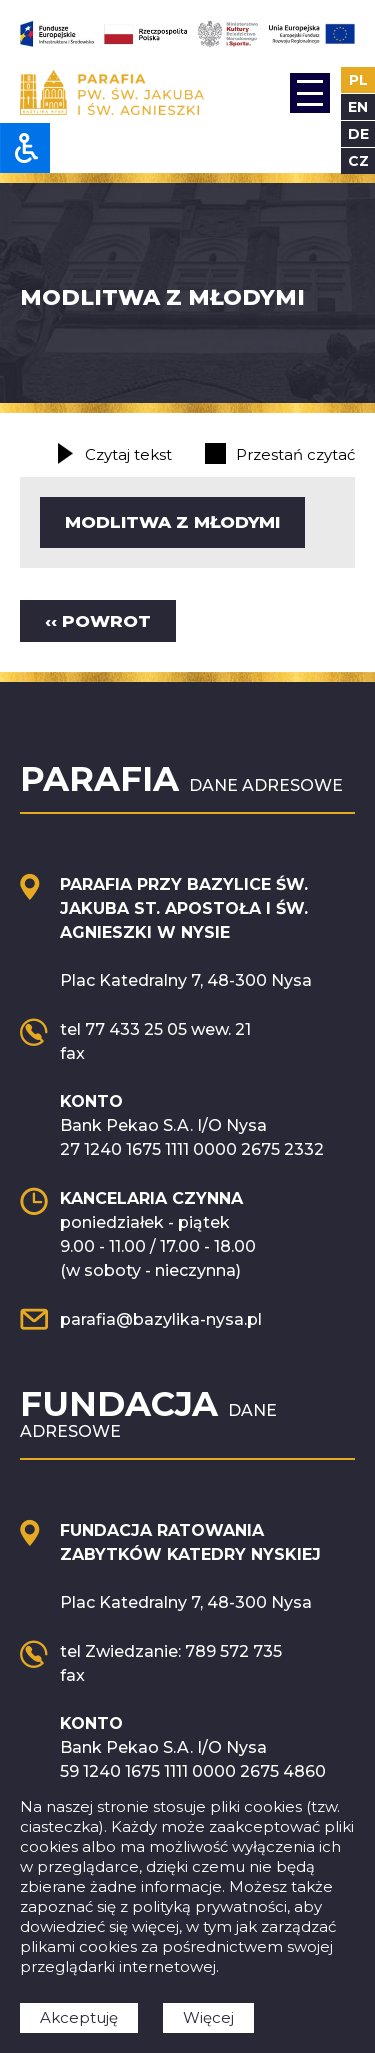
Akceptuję (79, 2017)
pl (358, 80)
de (358, 134)
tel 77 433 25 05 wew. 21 (155, 1029)
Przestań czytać (295, 454)
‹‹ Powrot (98, 621)
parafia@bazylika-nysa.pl (161, 1319)
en (358, 107)
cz (358, 161)
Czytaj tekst (128, 454)
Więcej (208, 2017)
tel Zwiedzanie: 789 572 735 (171, 1651)
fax (72, 1053)
